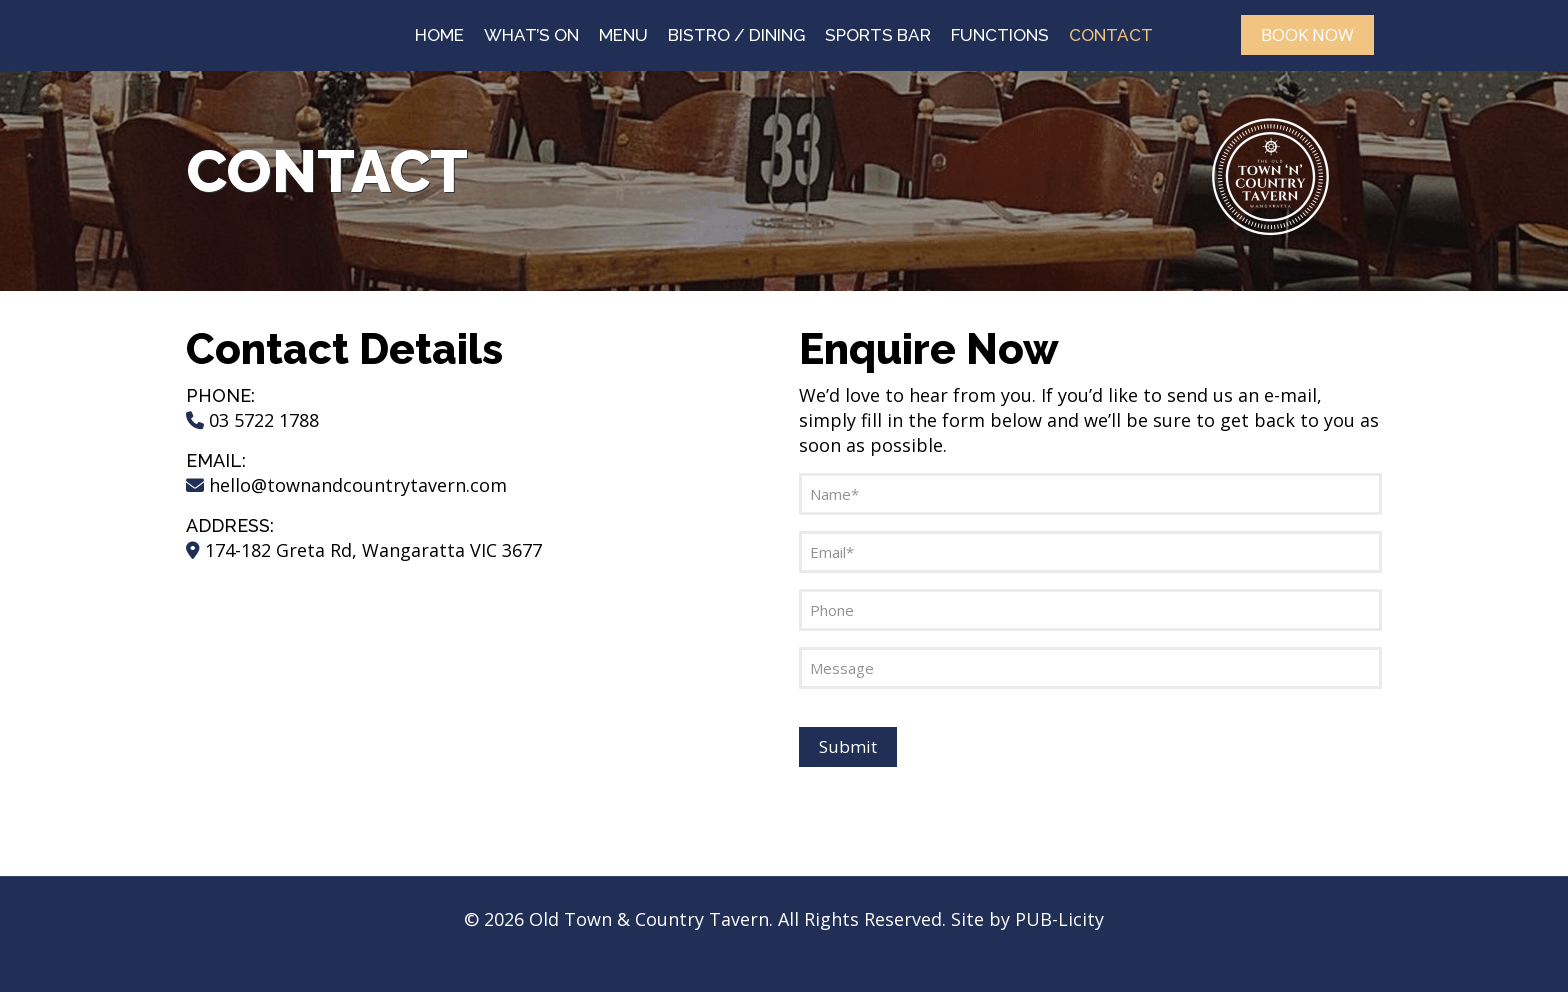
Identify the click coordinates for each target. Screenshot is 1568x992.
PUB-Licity (1059, 919)
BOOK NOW (1307, 34)
